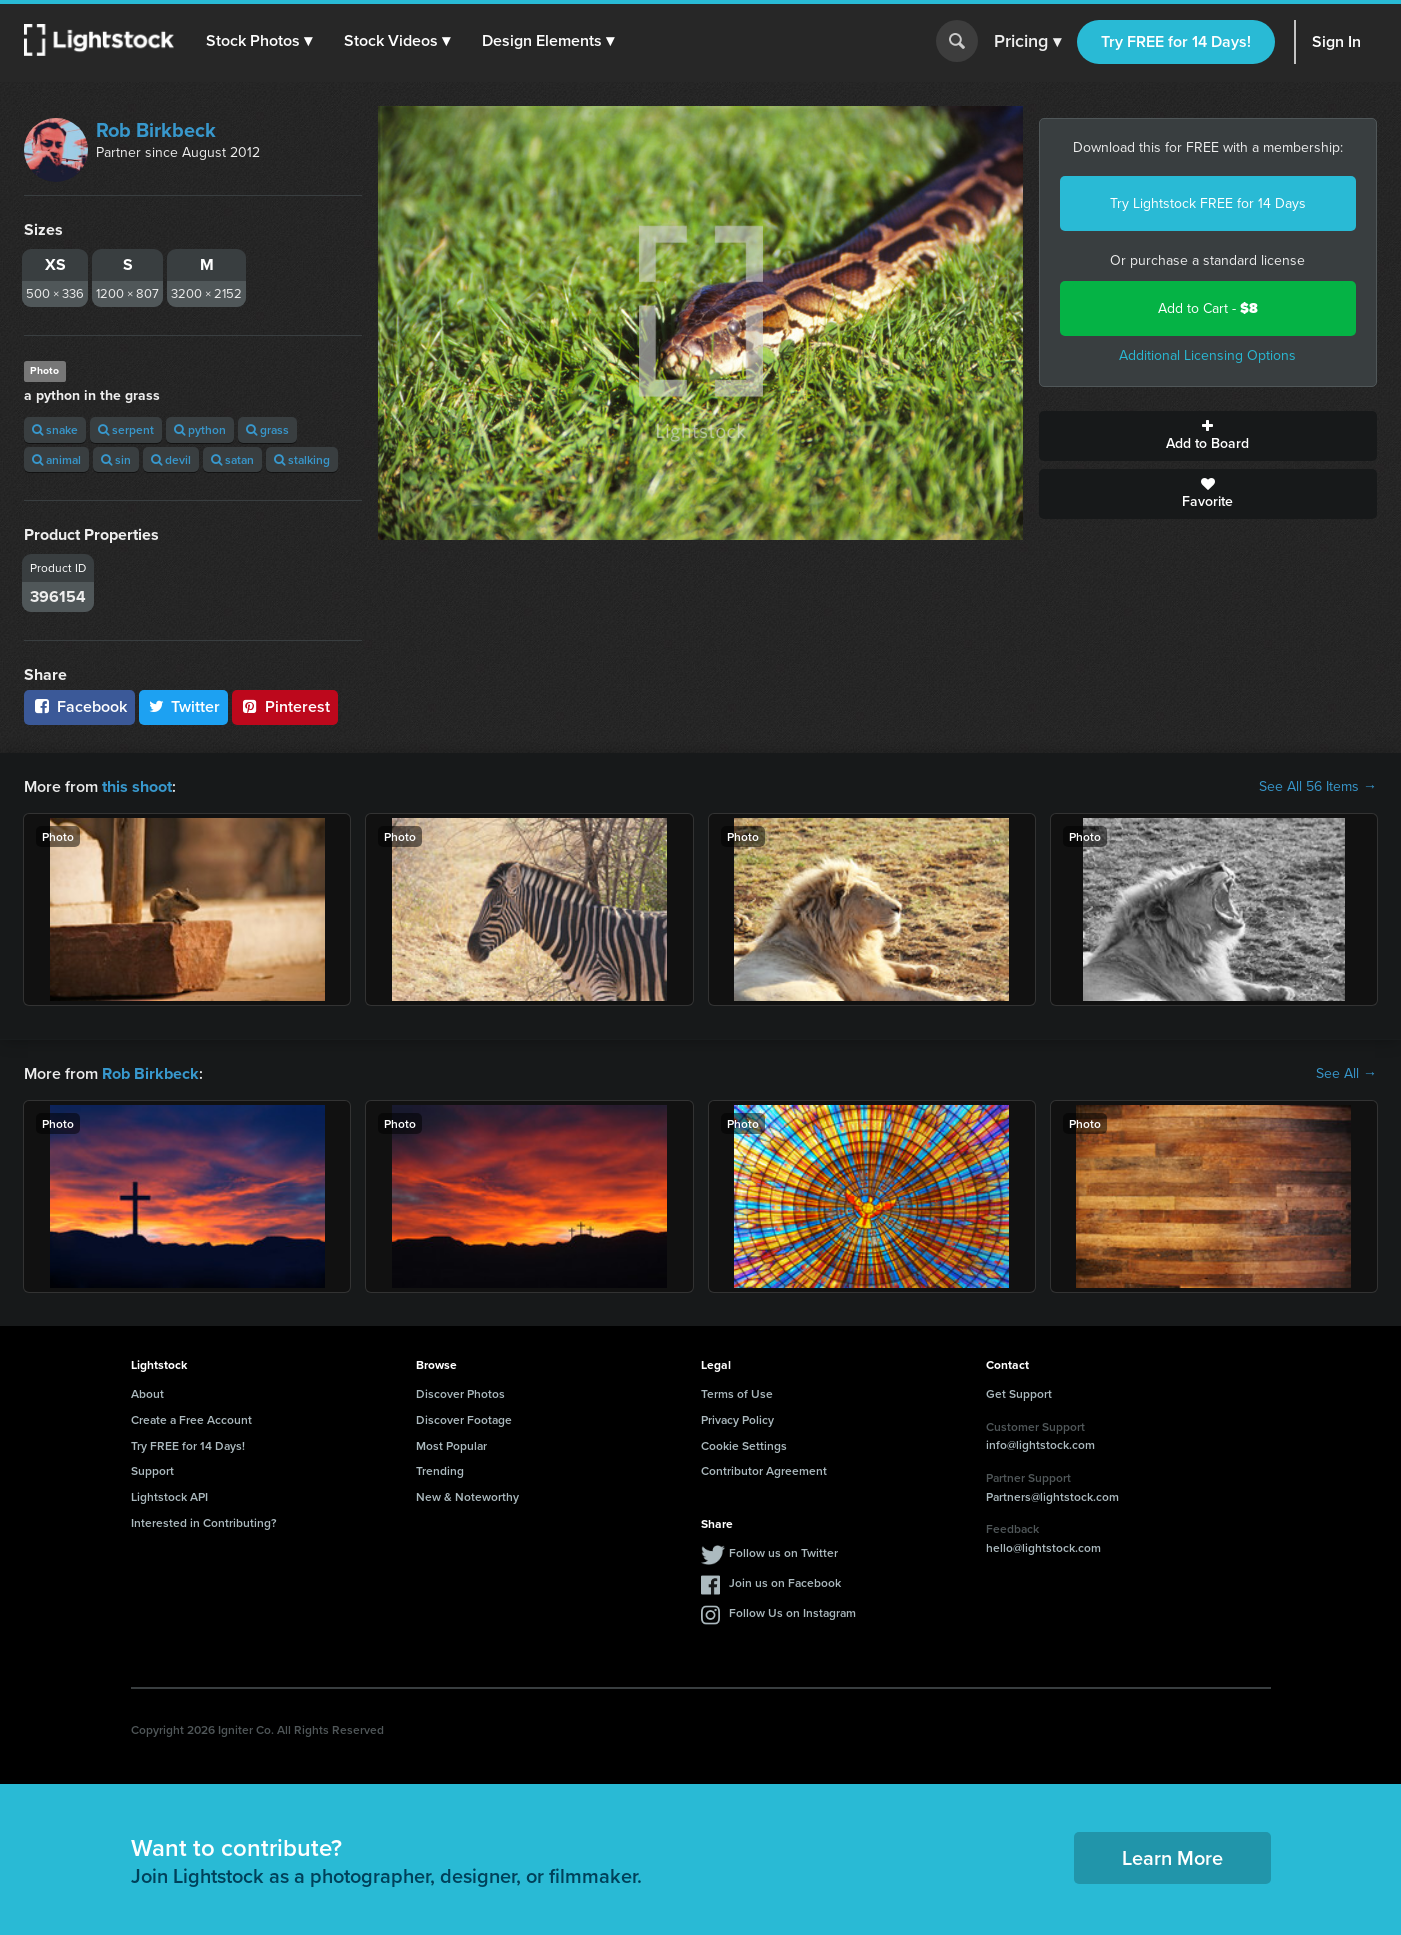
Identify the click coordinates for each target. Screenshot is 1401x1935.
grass (267, 429)
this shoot (137, 786)
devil (171, 459)
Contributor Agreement (764, 1470)
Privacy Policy (737, 1419)
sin (116, 459)
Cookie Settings (744, 1444)
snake (55, 429)
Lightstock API (169, 1496)
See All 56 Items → (1318, 787)
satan (232, 459)
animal (56, 459)
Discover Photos (460, 1393)
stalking (302, 459)
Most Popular (451, 1444)
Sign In (1336, 41)
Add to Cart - (1208, 308)
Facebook (79, 706)
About (147, 1393)
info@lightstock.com (1040, 1444)
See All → (1346, 1074)
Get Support (1019, 1393)
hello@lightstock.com (1043, 1547)
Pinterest (285, 706)
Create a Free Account (191, 1419)
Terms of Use (737, 1393)
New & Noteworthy (467, 1496)
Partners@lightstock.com (1052, 1495)
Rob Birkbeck (156, 130)
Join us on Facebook (785, 1582)
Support (152, 1470)
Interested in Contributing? (204, 1522)
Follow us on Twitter (783, 1552)
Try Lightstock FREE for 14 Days (1208, 203)
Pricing (1027, 42)
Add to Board (1208, 436)
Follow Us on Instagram (792, 1612)
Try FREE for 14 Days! (1176, 41)
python (200, 429)
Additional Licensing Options (1207, 355)
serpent (126, 429)
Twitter (184, 706)
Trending (440, 1470)
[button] (259, 41)
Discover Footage (464, 1419)
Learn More (1172, 1857)
